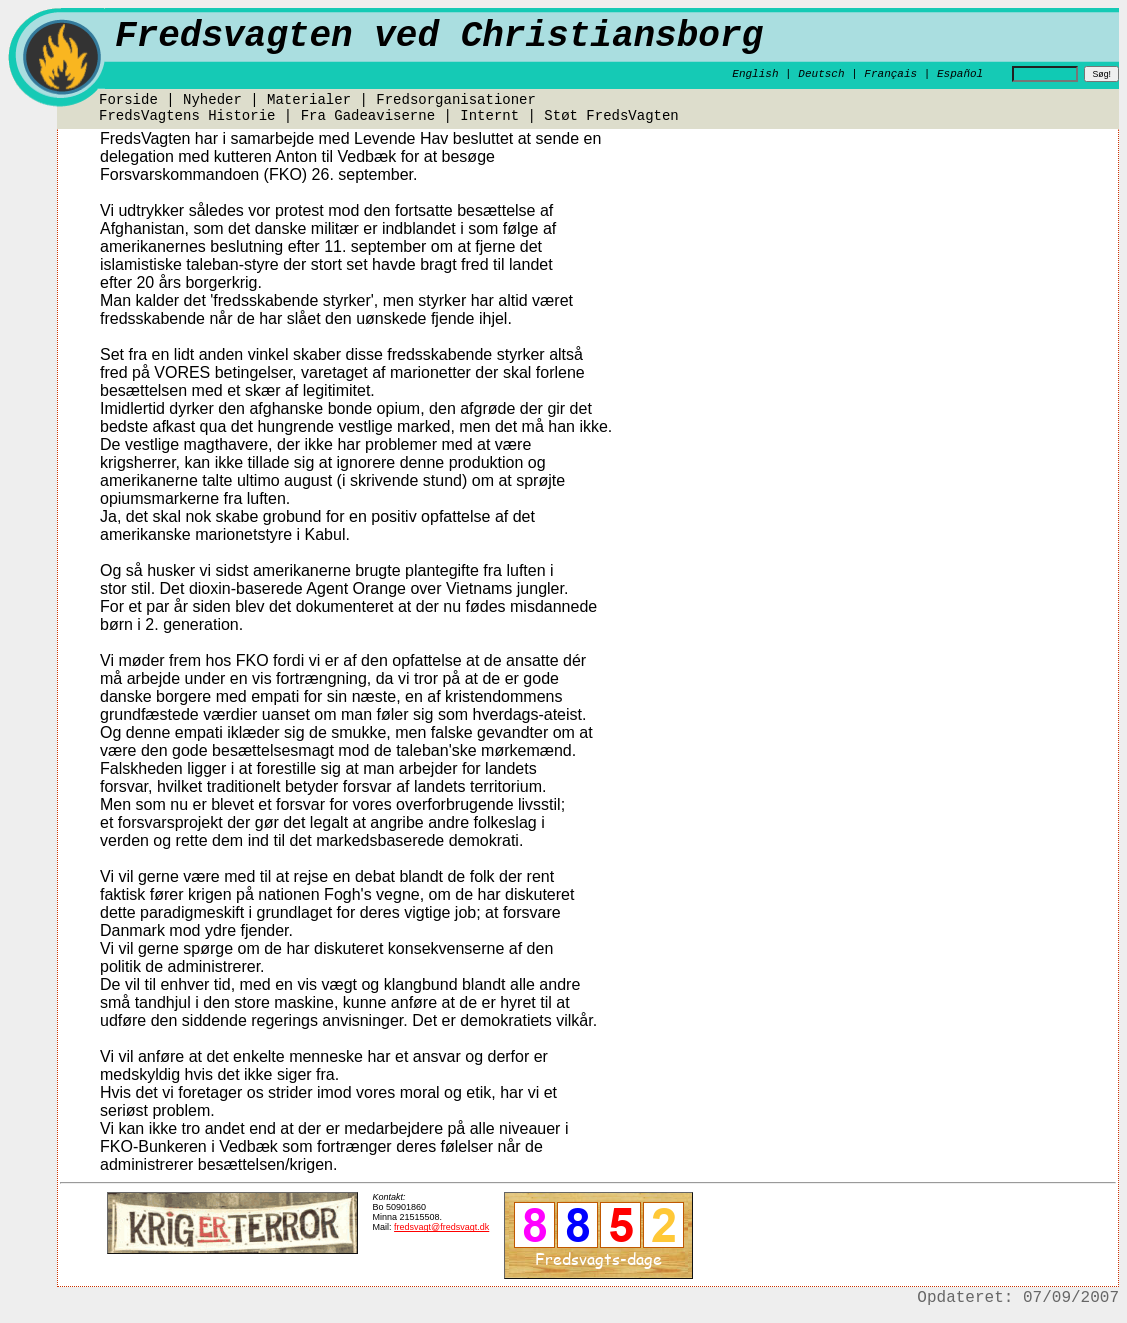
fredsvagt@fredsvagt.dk (441, 1227)
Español (960, 74)
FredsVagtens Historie (187, 116)
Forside (128, 100)
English (755, 74)
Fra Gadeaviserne (368, 116)
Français (890, 74)
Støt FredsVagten (611, 116)
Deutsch (821, 74)
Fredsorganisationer (456, 100)
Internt (489, 116)
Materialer (309, 100)
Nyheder (212, 100)
